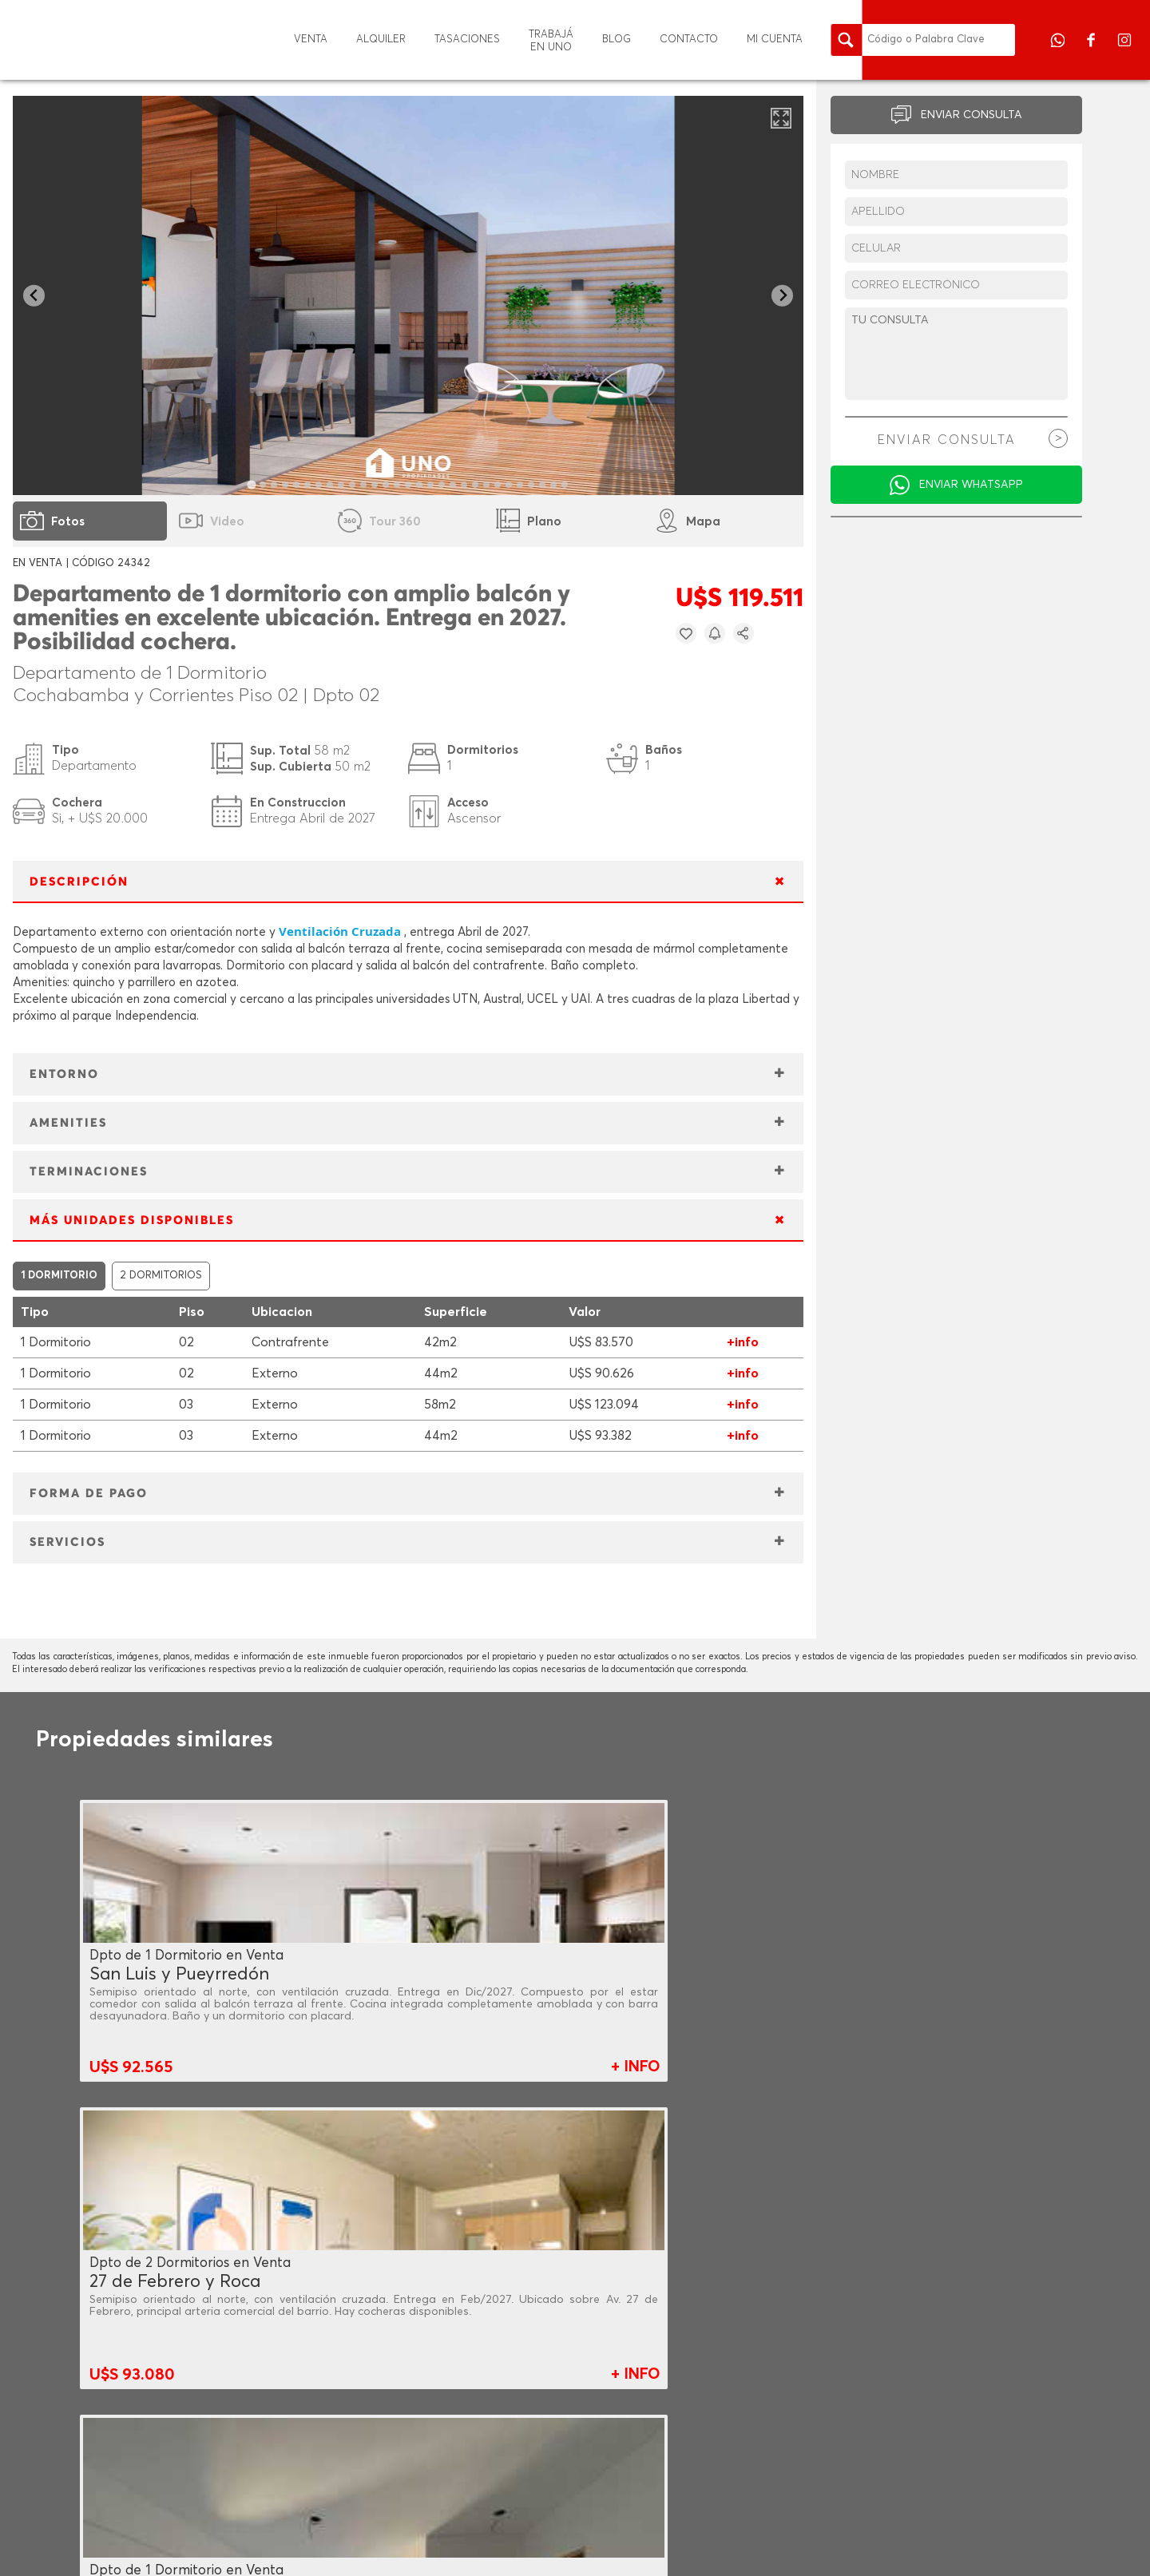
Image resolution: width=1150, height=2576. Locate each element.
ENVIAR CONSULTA (971, 115)
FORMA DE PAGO (89, 1494)
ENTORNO (64, 1074)
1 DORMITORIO (59, 1275)
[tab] (252, 484)
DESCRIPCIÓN (79, 882)
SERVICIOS (67, 1542)
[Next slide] (782, 296)
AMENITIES (68, 1123)
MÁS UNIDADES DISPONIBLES (132, 1221)
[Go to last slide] (34, 296)
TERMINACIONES (89, 1172)
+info (743, 1342)
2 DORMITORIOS (161, 1275)
